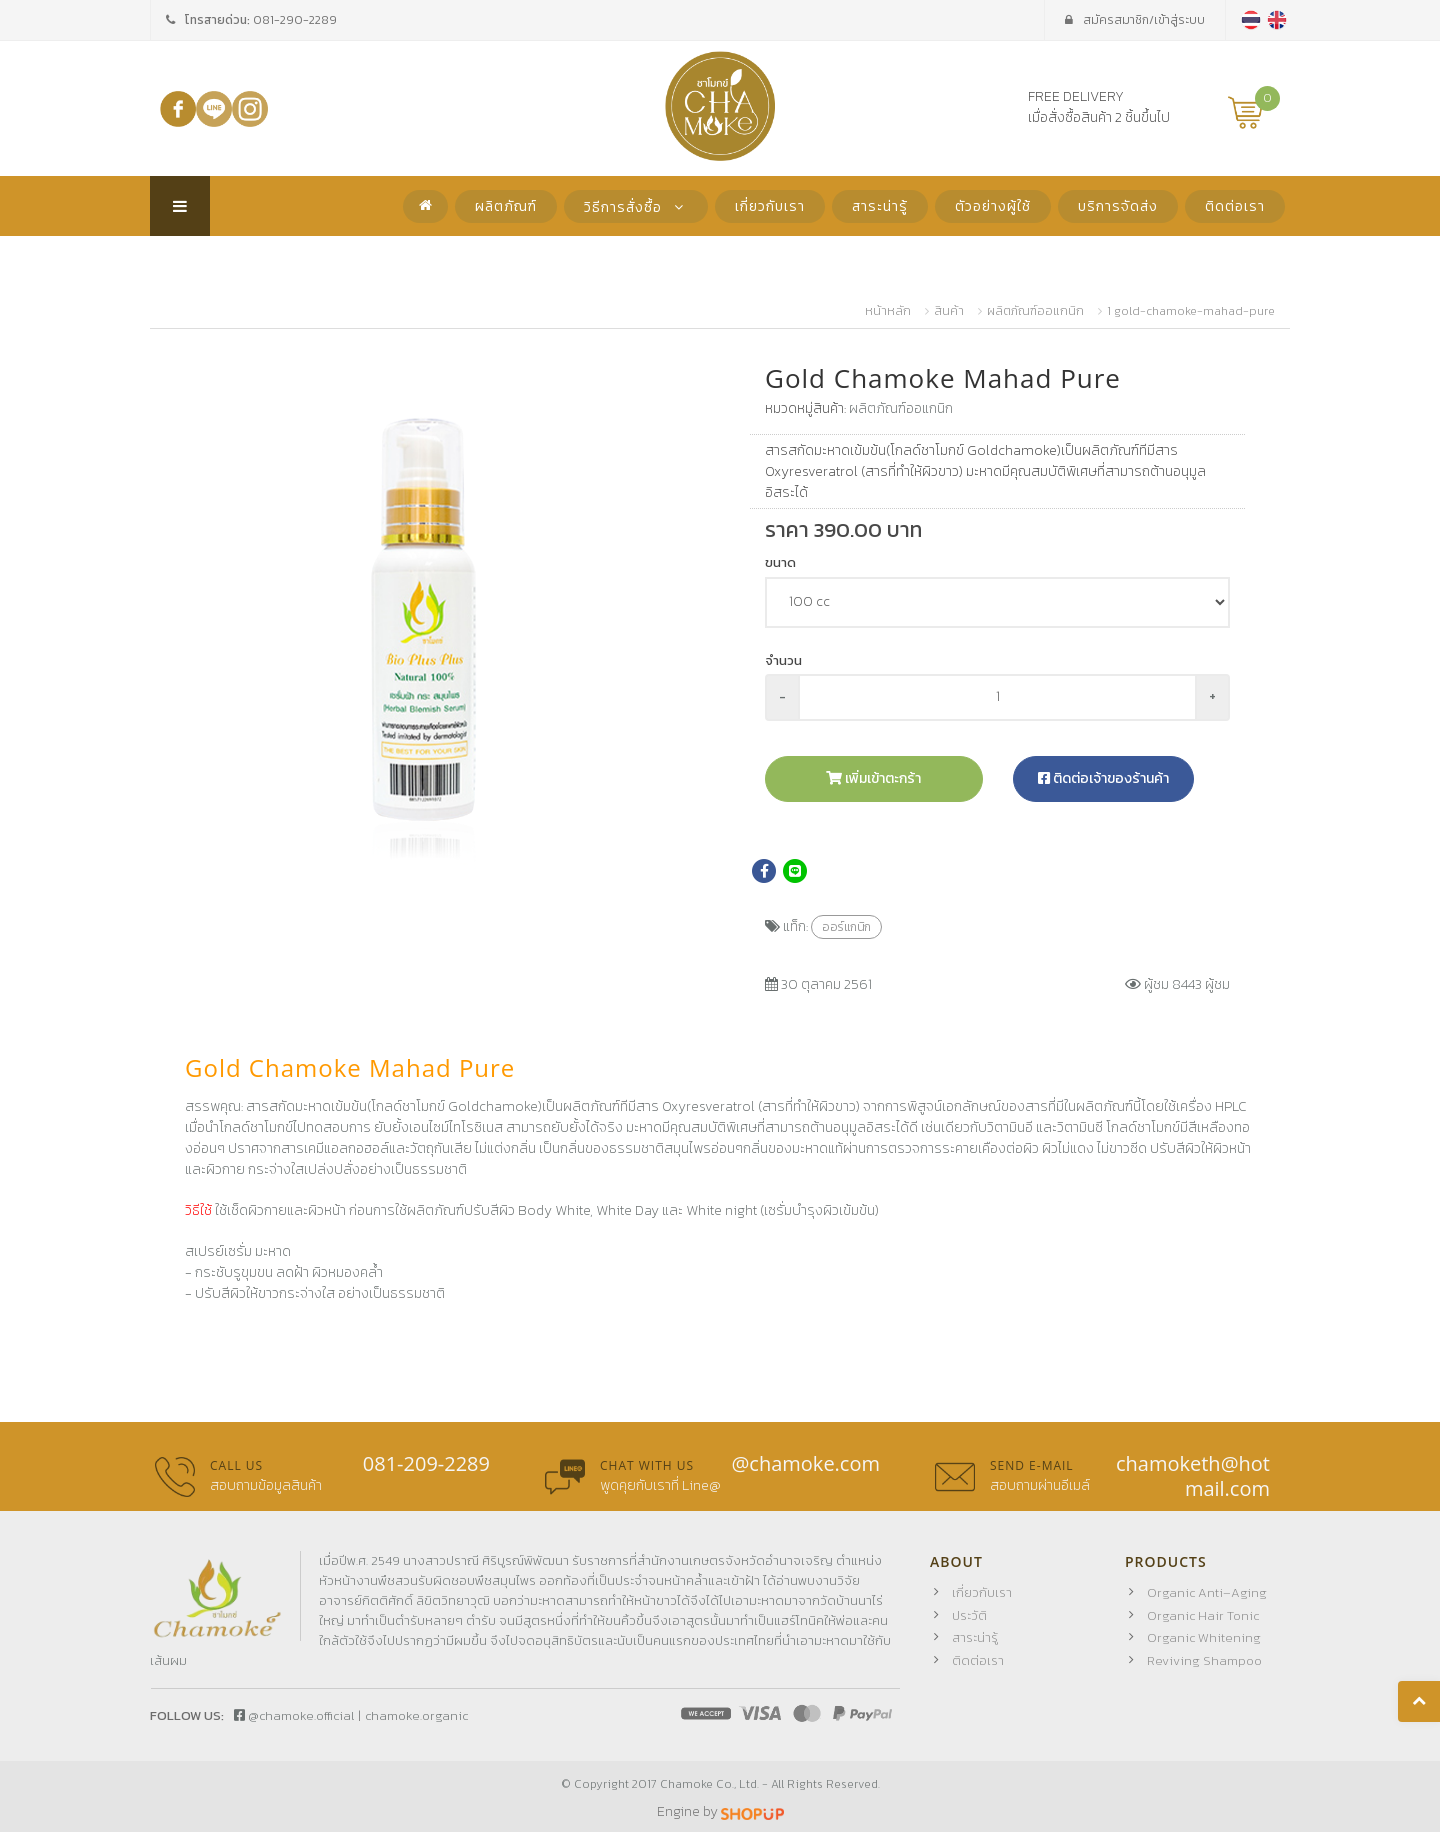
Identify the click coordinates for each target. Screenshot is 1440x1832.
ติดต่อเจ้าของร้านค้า (1103, 778)
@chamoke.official (294, 1715)
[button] (677, 387)
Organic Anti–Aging (1207, 1592)
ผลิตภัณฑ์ (506, 206)
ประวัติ (969, 1615)
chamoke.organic (416, 1715)
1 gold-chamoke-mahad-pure (1191, 311)
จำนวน (783, 660)
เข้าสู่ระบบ (1135, 20)
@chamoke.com (805, 1463)
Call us (236, 1465)
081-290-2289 (295, 20)
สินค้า (949, 311)
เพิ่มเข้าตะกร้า (873, 778)
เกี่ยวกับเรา (770, 206)
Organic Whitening (1204, 1637)
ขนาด (780, 562)
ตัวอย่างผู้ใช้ (993, 206)
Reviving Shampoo (1204, 1660)
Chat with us (647, 1465)
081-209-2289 (426, 1463)
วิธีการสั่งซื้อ (636, 207)
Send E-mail (1032, 1465)
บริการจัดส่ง (1118, 206)
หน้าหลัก (888, 311)
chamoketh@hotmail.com (1193, 1476)
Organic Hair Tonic (1203, 1615)
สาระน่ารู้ (880, 206)
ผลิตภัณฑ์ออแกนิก (1035, 311)
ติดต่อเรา (1235, 206)
